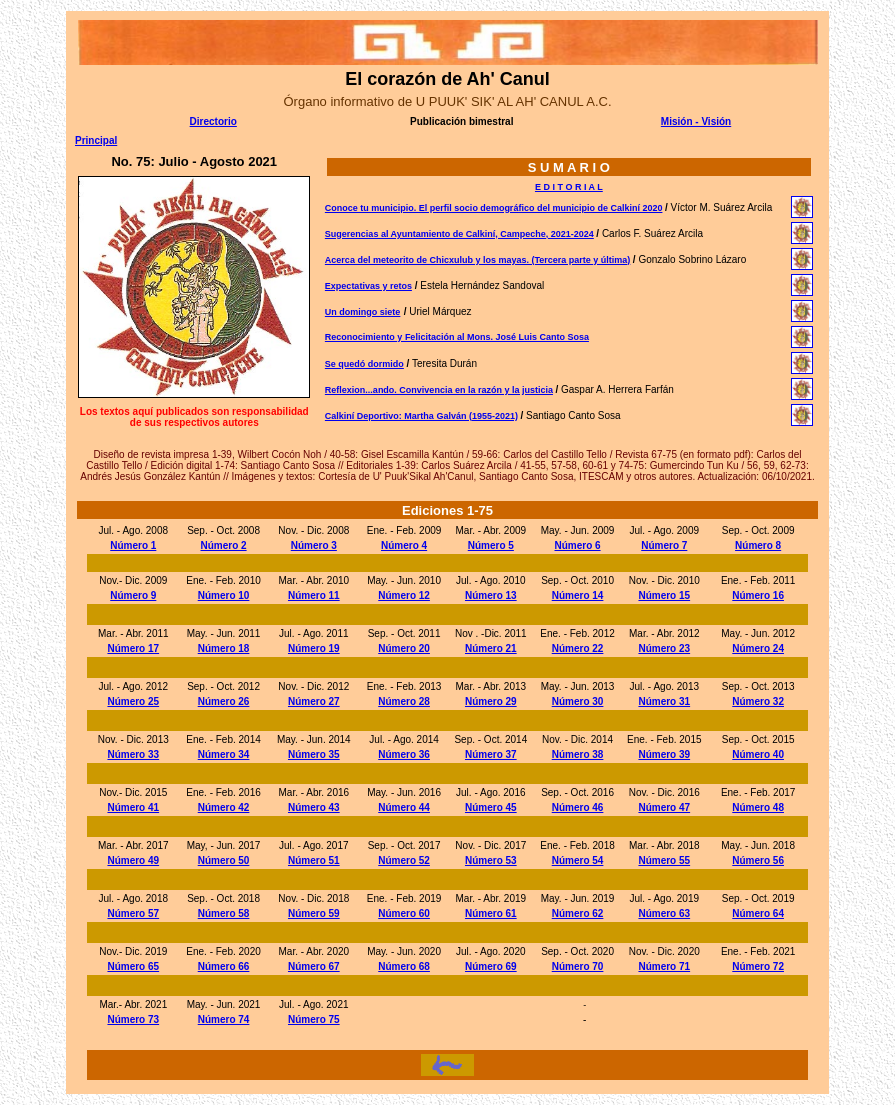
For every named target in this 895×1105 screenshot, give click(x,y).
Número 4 (404, 545)
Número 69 (491, 966)
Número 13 (491, 595)
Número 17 (133, 648)
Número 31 (664, 701)
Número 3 (314, 545)
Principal (96, 140)
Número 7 (664, 545)
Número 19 (314, 648)
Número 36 (404, 754)
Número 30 (578, 701)
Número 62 (578, 913)
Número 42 (224, 807)
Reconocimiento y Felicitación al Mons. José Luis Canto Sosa (457, 337)
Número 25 (133, 701)
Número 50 (224, 860)
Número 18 (224, 648)
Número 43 (314, 807)
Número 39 (664, 754)
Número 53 (491, 860)
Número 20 (404, 648)
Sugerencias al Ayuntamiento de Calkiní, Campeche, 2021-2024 (459, 234)
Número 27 (314, 701)
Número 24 (758, 648)
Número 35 (314, 754)
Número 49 (133, 860)
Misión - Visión (696, 121)
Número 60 (404, 913)
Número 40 (758, 754)
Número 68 (404, 966)
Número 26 (224, 701)
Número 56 (758, 860)
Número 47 (664, 807)
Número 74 (224, 1019)
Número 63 (664, 913)
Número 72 (758, 966)
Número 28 (404, 701)
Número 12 (404, 595)
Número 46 (578, 807)
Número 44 (404, 807)
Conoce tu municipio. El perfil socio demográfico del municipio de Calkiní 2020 (494, 208)
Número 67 (314, 966)
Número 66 (224, 966)
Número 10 (224, 595)
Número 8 (758, 545)
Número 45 (491, 807)
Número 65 (133, 966)
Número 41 (133, 807)
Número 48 (758, 807)
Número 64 (758, 913)
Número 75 (314, 1019)
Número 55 (664, 860)
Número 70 (578, 966)
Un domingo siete (363, 312)
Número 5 (491, 545)
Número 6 (577, 545)
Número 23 (664, 648)
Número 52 (404, 860)
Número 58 (224, 913)
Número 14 (578, 595)
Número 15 (664, 595)
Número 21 (491, 648)
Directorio (213, 121)
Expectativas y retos (368, 286)
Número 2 (223, 545)
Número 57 (133, 913)
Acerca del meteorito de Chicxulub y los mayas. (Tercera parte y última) (477, 260)
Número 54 (578, 860)
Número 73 (133, 1019)
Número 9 (133, 595)
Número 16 (758, 595)
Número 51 (314, 860)
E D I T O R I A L (569, 187)
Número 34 (224, 754)
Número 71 (664, 966)
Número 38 (578, 754)
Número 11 (314, 595)
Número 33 (133, 754)
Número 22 (578, 648)
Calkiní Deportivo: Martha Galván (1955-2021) (421, 416)
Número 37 (491, 754)
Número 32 (758, 701)
